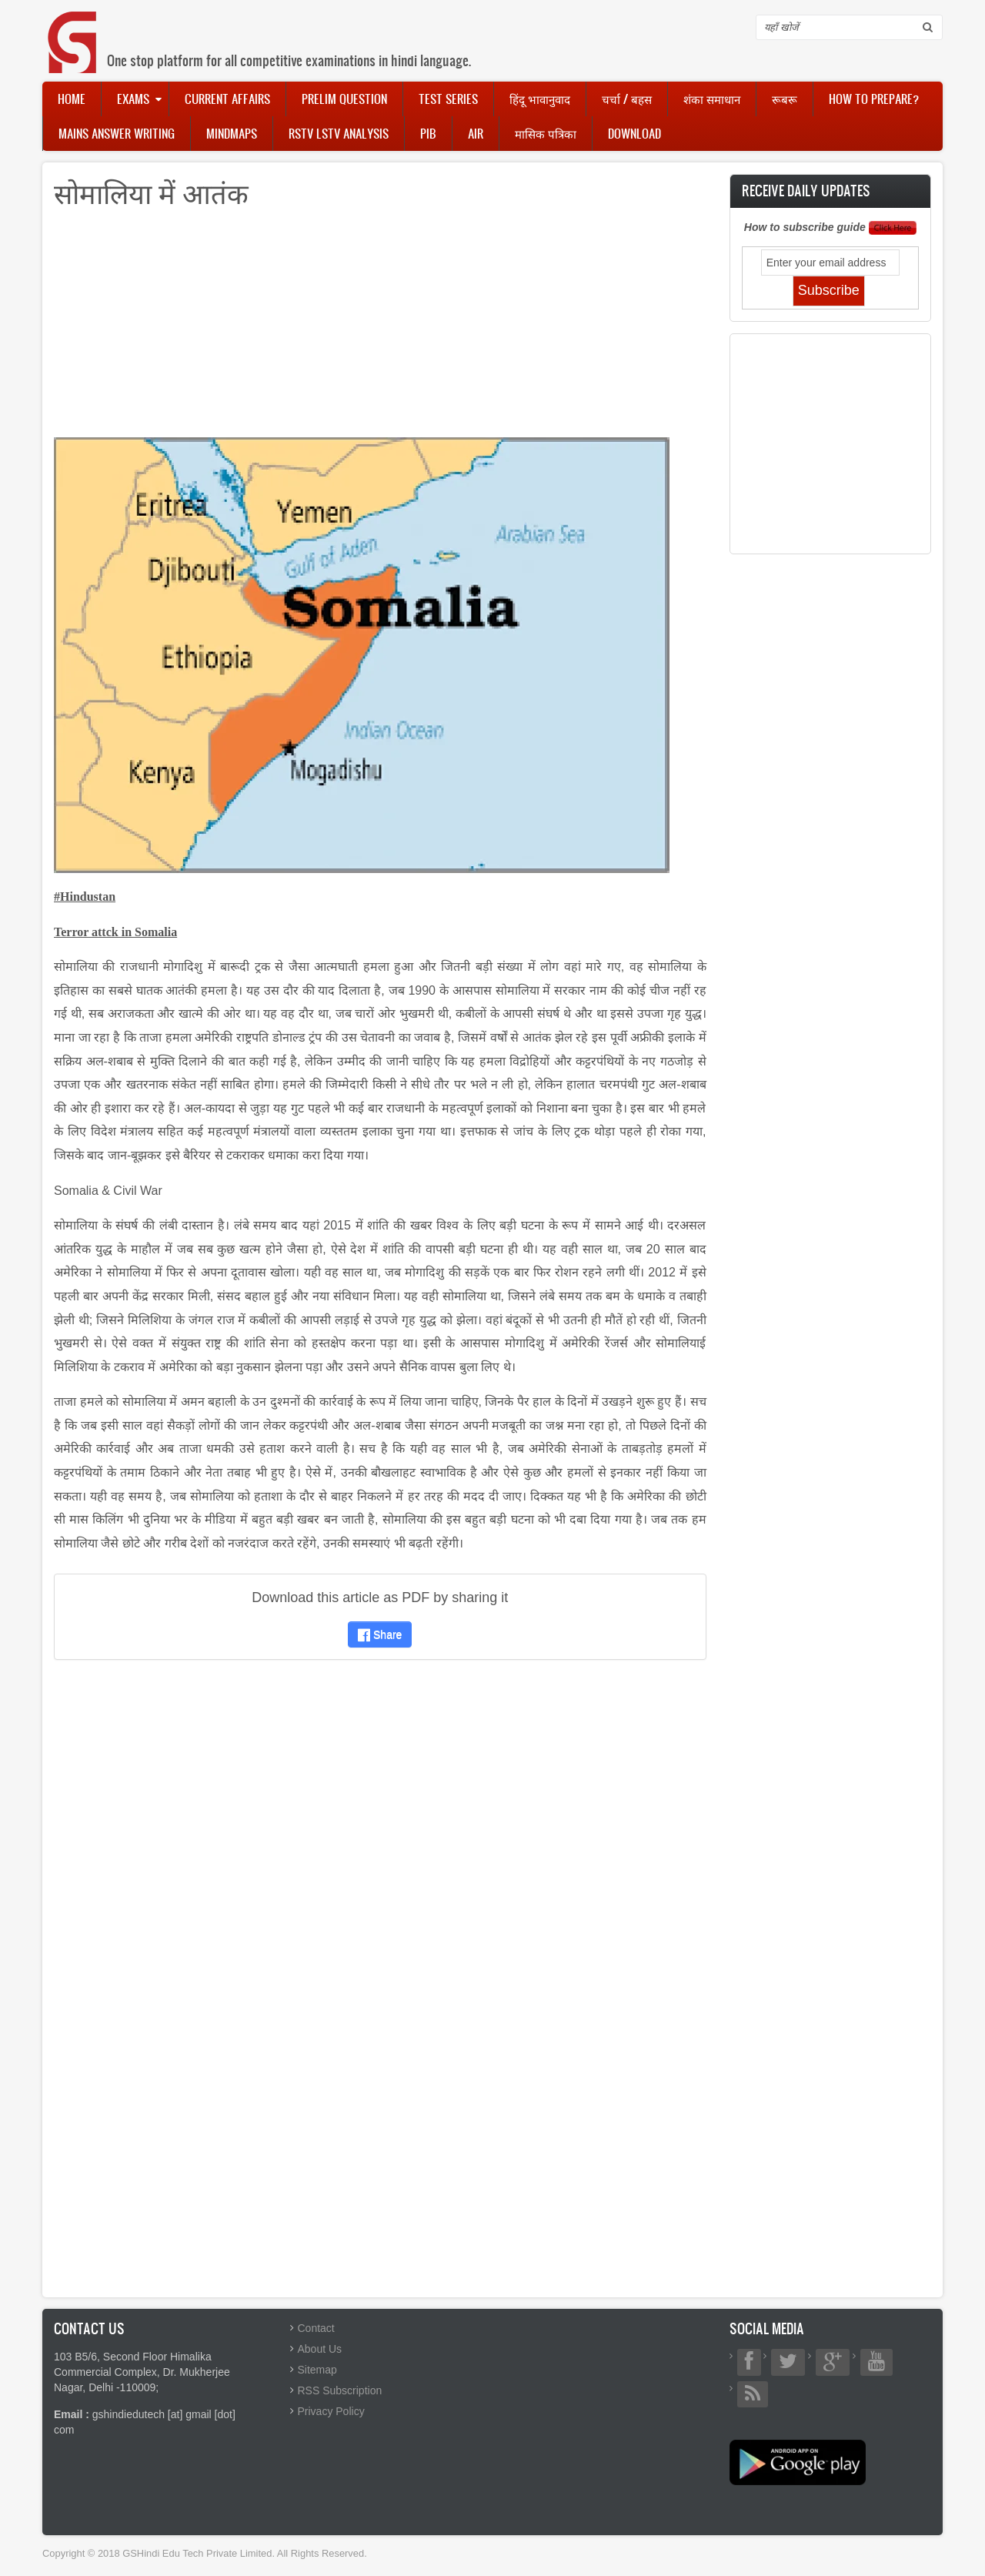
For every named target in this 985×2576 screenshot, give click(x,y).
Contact (316, 2328)
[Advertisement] (380, 329)
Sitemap (317, 2370)
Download (634, 133)
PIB (428, 133)
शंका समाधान (711, 98)
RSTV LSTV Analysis (339, 133)
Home (71, 98)
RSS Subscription (340, 2390)
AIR (475, 133)
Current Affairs (227, 98)
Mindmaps (231, 133)
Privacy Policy (331, 2411)
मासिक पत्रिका (545, 133)
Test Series (448, 98)
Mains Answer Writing (116, 133)
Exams (133, 98)
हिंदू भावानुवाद (539, 98)
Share (380, 1634)
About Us (320, 2349)
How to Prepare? (874, 98)
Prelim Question (344, 98)
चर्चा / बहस (627, 98)
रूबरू (784, 98)
